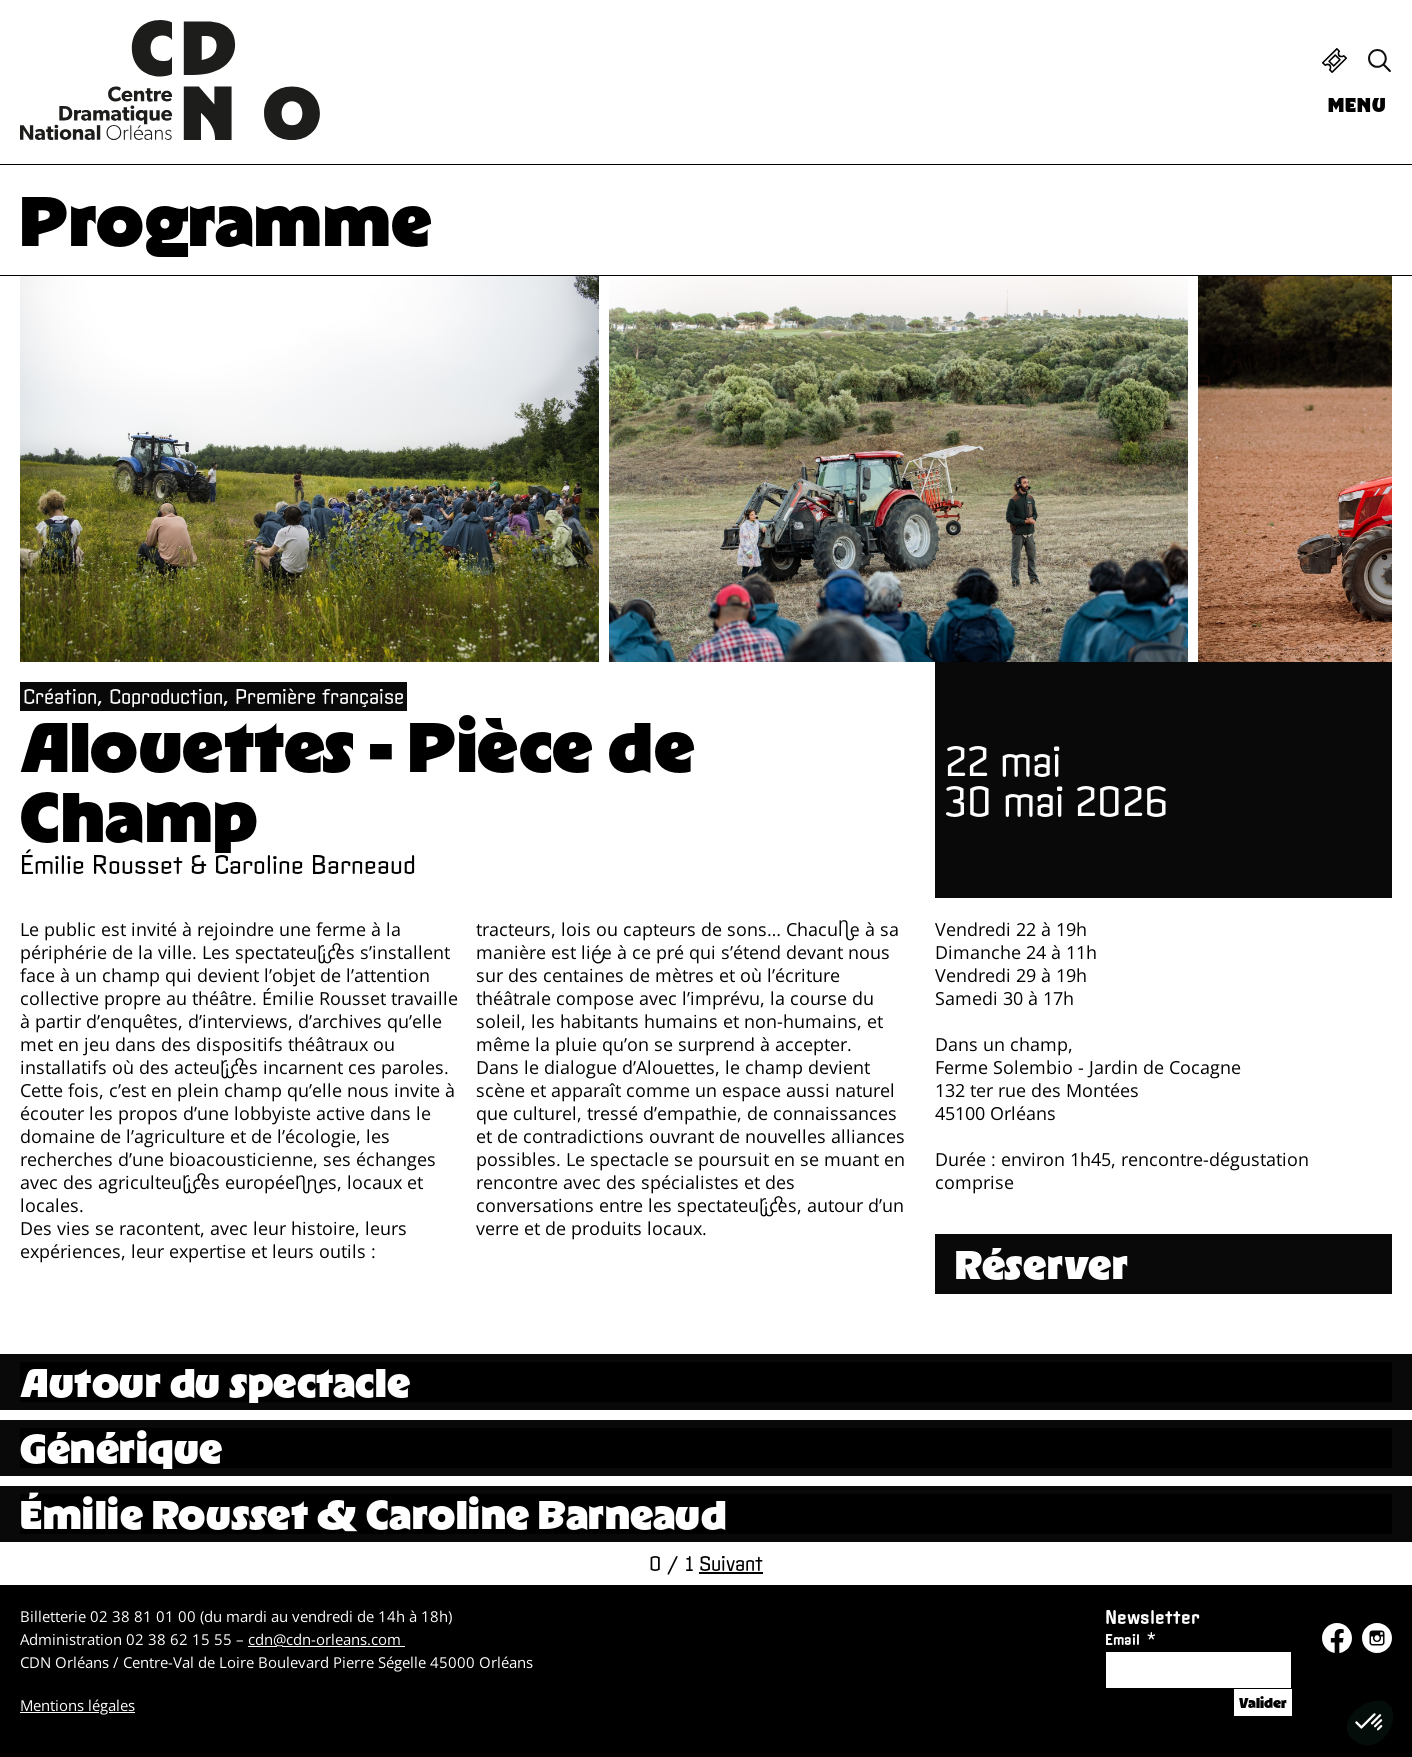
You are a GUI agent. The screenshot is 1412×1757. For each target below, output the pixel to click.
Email (1122, 1639)
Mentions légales (77, 1705)
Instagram (1377, 1638)
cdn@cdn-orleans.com (326, 1639)
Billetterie (1334, 60)
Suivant (731, 1563)
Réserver (1042, 1264)
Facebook (1337, 1638)
